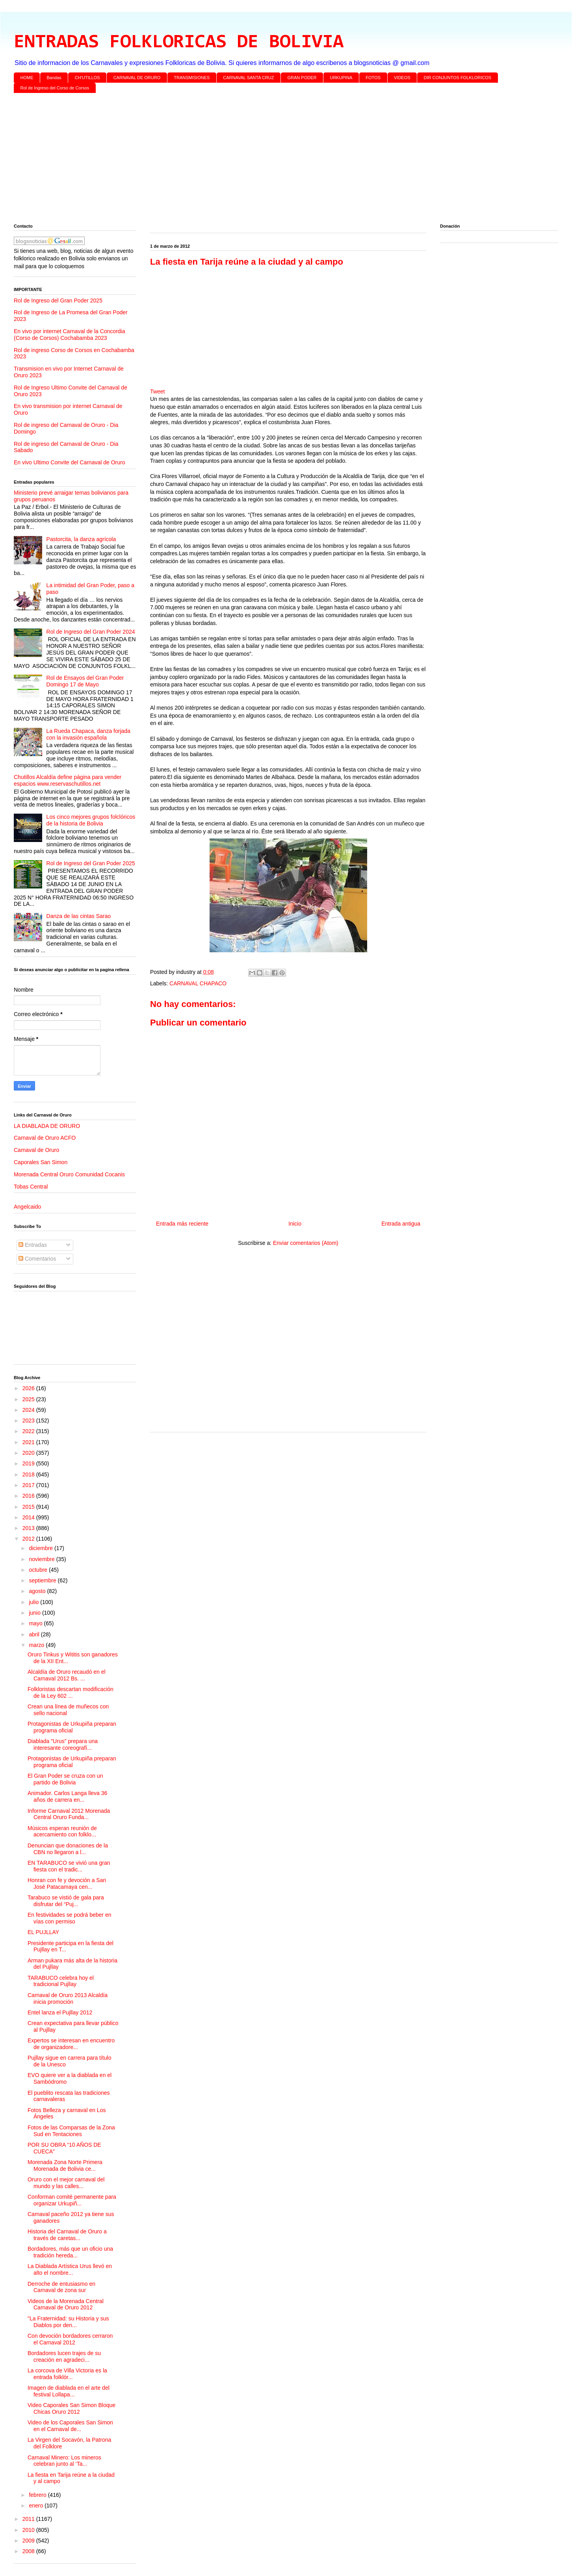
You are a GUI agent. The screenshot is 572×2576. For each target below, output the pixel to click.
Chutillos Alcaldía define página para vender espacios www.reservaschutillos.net (67, 780)
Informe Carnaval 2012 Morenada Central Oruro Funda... (69, 1814)
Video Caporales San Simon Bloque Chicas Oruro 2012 (71, 2408)
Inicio (294, 1223)
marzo (37, 1645)
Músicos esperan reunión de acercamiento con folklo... (62, 1831)
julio (34, 1602)
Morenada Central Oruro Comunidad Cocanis (69, 1174)
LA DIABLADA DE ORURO (47, 1126)
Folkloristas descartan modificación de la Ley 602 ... (70, 1692)
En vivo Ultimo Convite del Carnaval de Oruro (69, 462)
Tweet (157, 391)
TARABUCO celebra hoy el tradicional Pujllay (61, 1981)
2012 (29, 1539)
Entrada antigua (400, 1223)
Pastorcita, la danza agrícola (81, 539)
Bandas (54, 77)
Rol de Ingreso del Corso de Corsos (54, 87)
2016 (29, 1496)
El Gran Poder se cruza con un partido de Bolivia (65, 1779)
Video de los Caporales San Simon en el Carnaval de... (70, 2425)
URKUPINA (341, 77)
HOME (26, 77)
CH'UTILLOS (87, 77)
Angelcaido (27, 1207)
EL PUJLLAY (43, 1932)
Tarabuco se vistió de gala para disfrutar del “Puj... (66, 1900)
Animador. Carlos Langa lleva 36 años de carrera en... (67, 1796)
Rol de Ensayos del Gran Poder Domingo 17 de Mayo (85, 681)
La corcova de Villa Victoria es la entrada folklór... (67, 2373)
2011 (29, 2519)
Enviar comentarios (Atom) (305, 1243)
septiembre (43, 1580)
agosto (38, 1591)
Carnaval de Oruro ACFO (45, 1138)
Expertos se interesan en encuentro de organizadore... (71, 2043)
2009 (29, 2540)
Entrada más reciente (182, 1223)
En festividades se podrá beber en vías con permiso (69, 1918)
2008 (29, 2551)
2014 (29, 1517)
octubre (39, 1570)
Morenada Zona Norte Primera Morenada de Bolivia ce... (65, 2165)
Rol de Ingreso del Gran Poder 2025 (58, 300)
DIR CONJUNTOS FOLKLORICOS (458, 77)
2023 (29, 1420)
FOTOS (373, 77)
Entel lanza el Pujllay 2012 (60, 2012)
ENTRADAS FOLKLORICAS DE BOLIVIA (179, 42)
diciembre (41, 1548)
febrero (38, 2495)
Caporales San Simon (40, 1162)
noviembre (42, 1559)
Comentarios (37, 1259)
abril (35, 1634)
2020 (29, 1453)
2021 (29, 1442)
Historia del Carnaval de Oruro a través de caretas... (67, 2234)
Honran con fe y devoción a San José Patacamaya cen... (67, 1883)
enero (37, 2505)
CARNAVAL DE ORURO (137, 77)
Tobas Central (31, 1186)
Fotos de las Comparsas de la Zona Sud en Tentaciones (71, 2130)
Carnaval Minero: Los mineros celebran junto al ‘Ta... (64, 2460)
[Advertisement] (250, 160)
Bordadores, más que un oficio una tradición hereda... (70, 2252)
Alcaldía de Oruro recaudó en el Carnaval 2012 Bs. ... (67, 1675)
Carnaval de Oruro (36, 1150)
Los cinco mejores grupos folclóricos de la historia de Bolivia (91, 820)
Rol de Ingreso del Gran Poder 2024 (90, 632)
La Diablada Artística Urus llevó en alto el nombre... (70, 2269)
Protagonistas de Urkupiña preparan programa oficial (72, 1727)
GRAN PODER (302, 77)
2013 (29, 1528)
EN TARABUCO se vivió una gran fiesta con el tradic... (69, 1866)
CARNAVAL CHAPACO (198, 983)
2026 (29, 1388)
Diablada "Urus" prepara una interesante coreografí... (63, 1744)
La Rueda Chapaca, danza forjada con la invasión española (88, 734)
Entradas (33, 1245)
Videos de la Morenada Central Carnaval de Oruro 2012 (66, 2304)
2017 (29, 1485)
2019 (29, 1463)
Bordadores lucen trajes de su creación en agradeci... (64, 2356)
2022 (29, 1431)
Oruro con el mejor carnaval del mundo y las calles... (66, 2182)
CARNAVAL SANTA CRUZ (248, 77)
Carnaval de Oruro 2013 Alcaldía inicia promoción (68, 1998)
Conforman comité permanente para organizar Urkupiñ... (72, 2200)
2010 (29, 2530)
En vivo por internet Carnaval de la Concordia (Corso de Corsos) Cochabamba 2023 (69, 334)
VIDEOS (402, 77)
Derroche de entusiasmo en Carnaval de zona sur (61, 2287)
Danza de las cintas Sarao (78, 916)
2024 (29, 1410)
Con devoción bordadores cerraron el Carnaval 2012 (70, 2339)
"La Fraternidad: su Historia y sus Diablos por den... (68, 2321)
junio (35, 1613)
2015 (29, 1507)
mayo (36, 1623)
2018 (29, 1474)
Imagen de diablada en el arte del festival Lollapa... (69, 2391)
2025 (29, 1399)
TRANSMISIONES (192, 77)
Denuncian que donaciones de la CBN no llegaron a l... (68, 1848)
